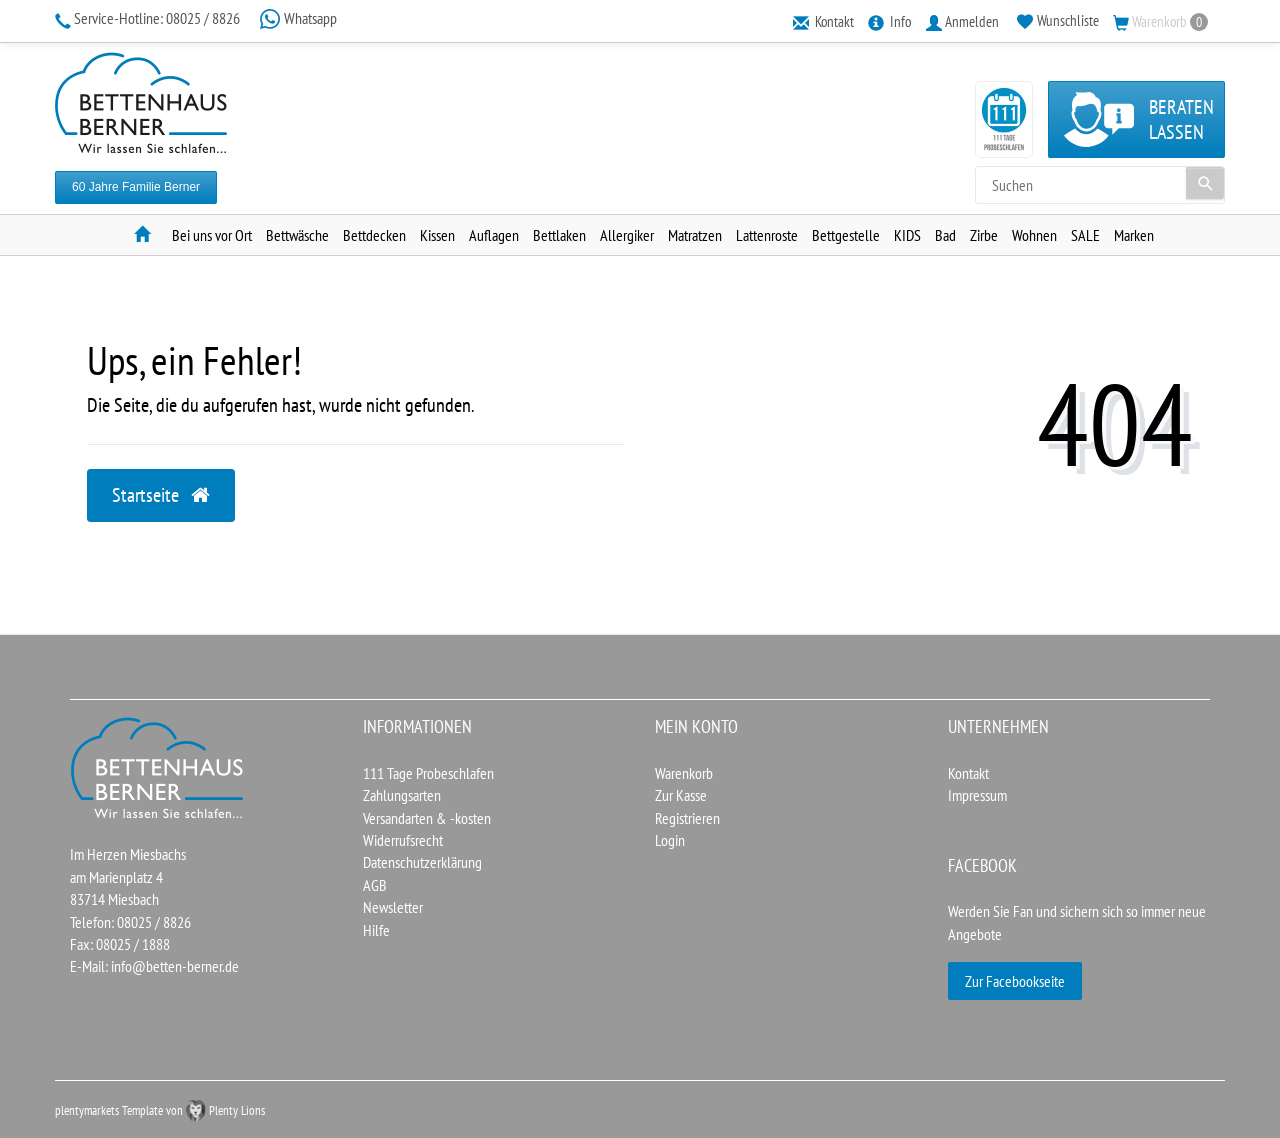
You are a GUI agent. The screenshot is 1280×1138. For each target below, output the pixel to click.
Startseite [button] (161, 495)
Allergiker (627, 235)
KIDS (907, 235)
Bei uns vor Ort (212, 235)
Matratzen (695, 235)
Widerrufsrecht (403, 840)
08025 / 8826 (149, 18)
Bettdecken (374, 235)
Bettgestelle (846, 235)
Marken (1134, 235)
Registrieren (687, 818)
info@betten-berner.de (175, 966)
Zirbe (984, 235)
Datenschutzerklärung (422, 862)
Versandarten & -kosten (427, 818)
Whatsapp (298, 18)
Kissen (437, 235)
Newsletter (393, 907)
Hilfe (376, 930)
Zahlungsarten (402, 795)
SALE (1085, 235)
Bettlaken (559, 235)
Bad (945, 235)
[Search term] (1100, 185)
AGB (375, 885)
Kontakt (968, 773)
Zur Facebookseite (1015, 981)
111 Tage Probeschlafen (428, 773)
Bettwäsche (297, 235)
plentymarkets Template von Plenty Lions (160, 1110)
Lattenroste (767, 235)
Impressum (977, 795)
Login (670, 840)
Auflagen (494, 235)
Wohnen (1034, 235)
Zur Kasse (681, 795)
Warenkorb (684, 773)
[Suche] (1205, 183)
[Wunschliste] (1058, 21)
